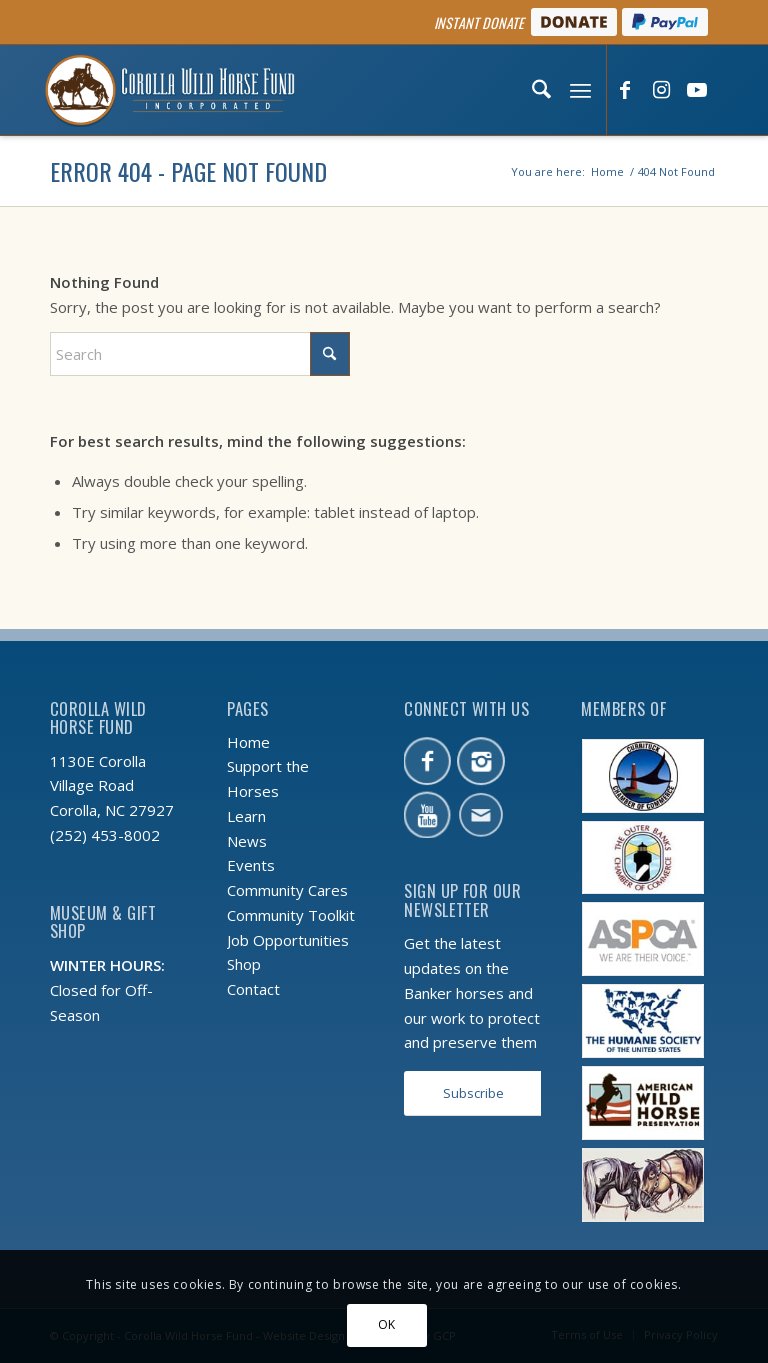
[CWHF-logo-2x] (170, 90)
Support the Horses (268, 778)
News (247, 841)
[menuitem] (539, 90)
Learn (246, 816)
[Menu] (579, 90)
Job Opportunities (288, 940)
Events (251, 865)
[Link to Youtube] (697, 91)
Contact (253, 989)
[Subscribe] (473, 1093)
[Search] (539, 90)
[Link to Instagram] (661, 91)
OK (387, 1324)
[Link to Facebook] (625, 91)
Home (248, 742)
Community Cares (287, 890)
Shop (244, 964)
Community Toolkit (291, 915)
